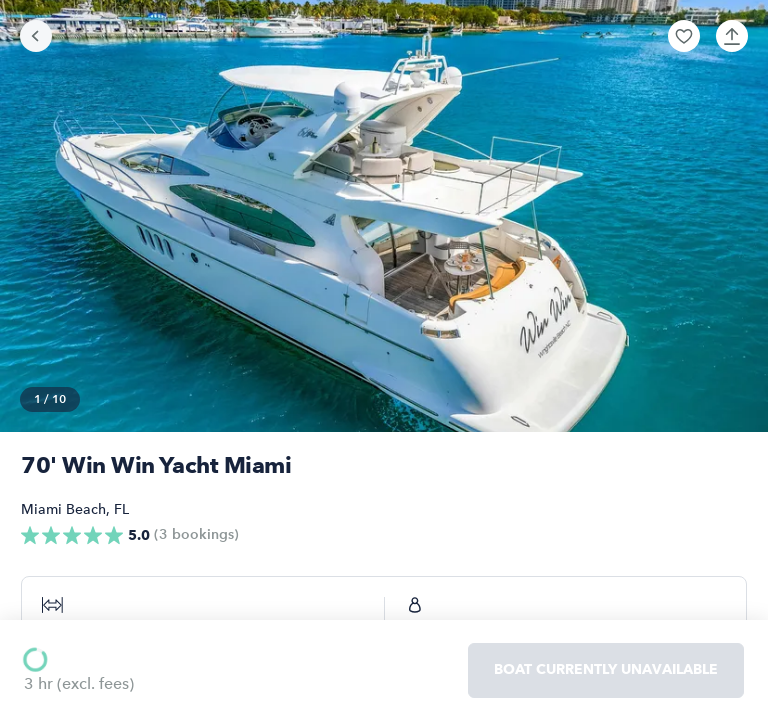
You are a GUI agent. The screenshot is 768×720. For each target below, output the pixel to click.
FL (121, 509)
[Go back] (36, 36)
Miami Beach (63, 509)
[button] (684, 36)
